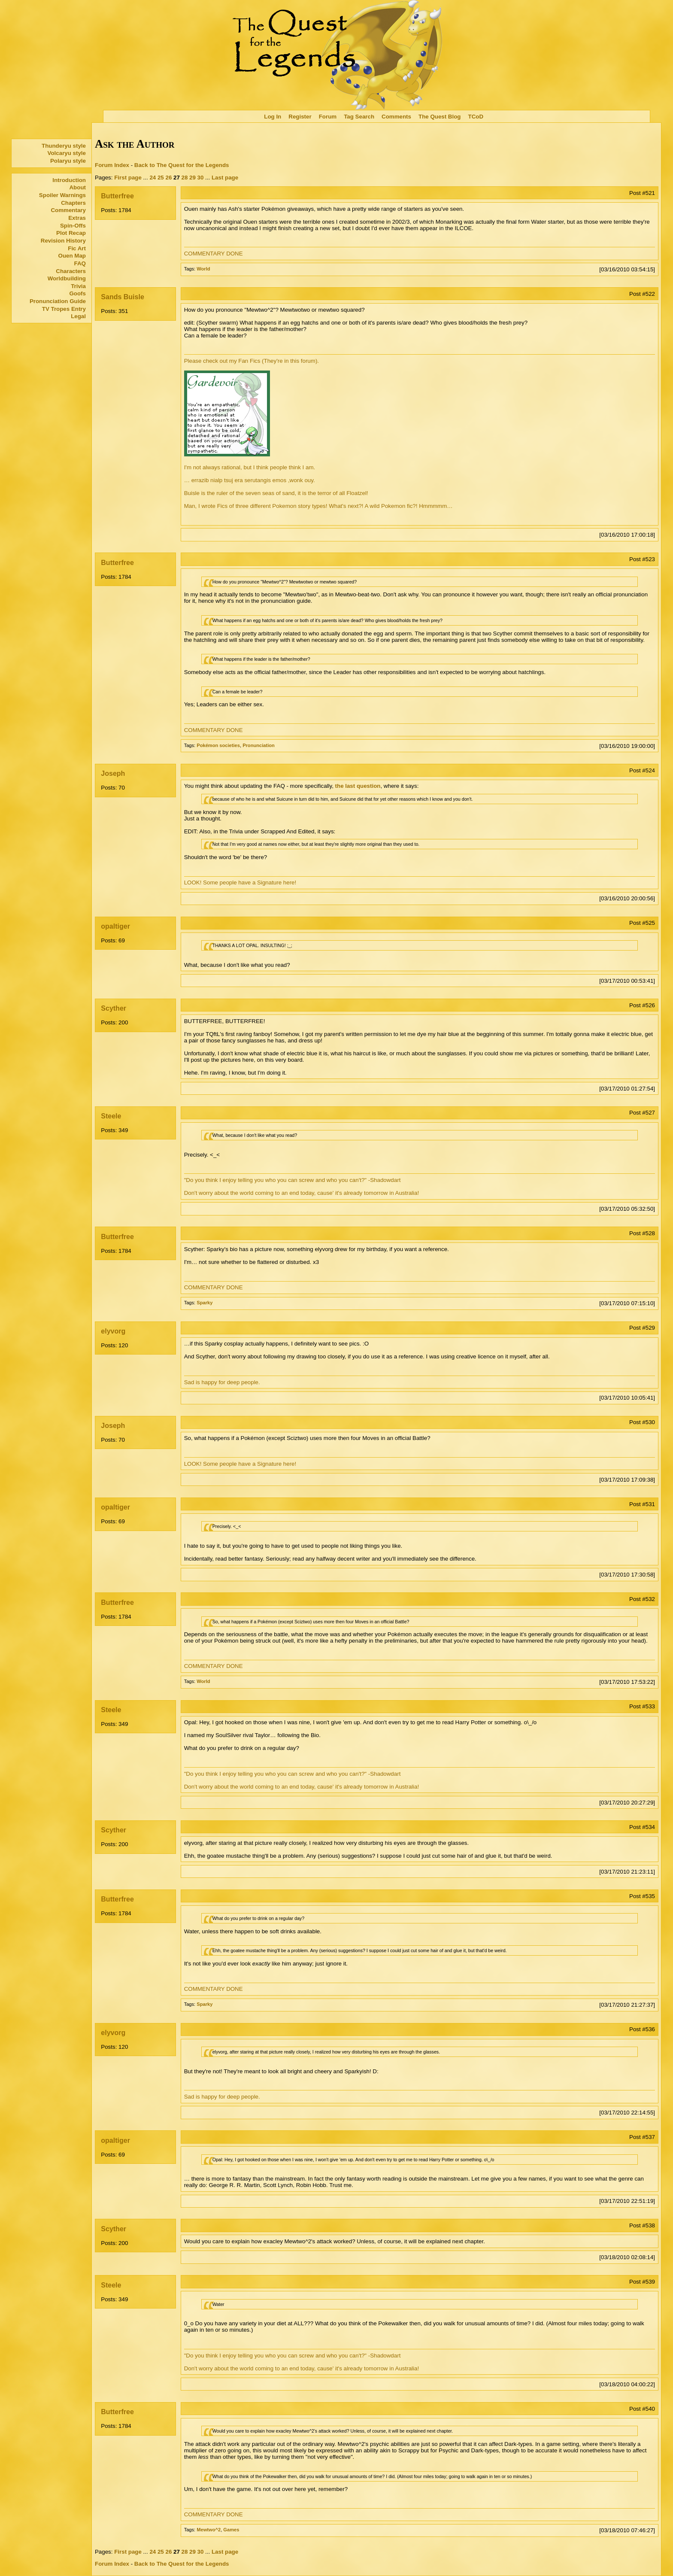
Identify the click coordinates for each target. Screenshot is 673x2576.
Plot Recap (71, 233)
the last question (358, 786)
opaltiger (115, 926)
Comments (396, 116)
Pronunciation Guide (58, 301)
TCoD (476, 116)
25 (161, 177)
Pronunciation (259, 745)
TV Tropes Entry (64, 309)
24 (152, 177)
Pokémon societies (218, 745)
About (77, 187)
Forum (327, 116)
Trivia (78, 286)
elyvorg (113, 1331)
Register (299, 116)
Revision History (63, 240)
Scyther (113, 1008)
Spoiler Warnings (62, 195)
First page (128, 177)
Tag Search (359, 116)
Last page (225, 177)
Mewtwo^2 (209, 2529)
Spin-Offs (73, 225)
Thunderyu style (64, 146)
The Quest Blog (439, 116)
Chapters (73, 203)
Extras (77, 218)
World (203, 268)
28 (185, 177)
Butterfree (117, 196)
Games (231, 2529)
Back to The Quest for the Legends (181, 165)
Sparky (204, 1302)
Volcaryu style (67, 153)
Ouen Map (72, 255)
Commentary (68, 210)
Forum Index (112, 165)
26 (168, 177)
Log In (272, 116)
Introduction (69, 180)
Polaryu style (68, 161)
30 (200, 177)
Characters (71, 271)
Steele (111, 1116)
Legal (78, 316)
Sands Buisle (122, 297)
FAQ (80, 263)
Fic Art (77, 248)
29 (192, 177)
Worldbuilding (67, 278)
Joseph (113, 773)
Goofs (77, 293)
